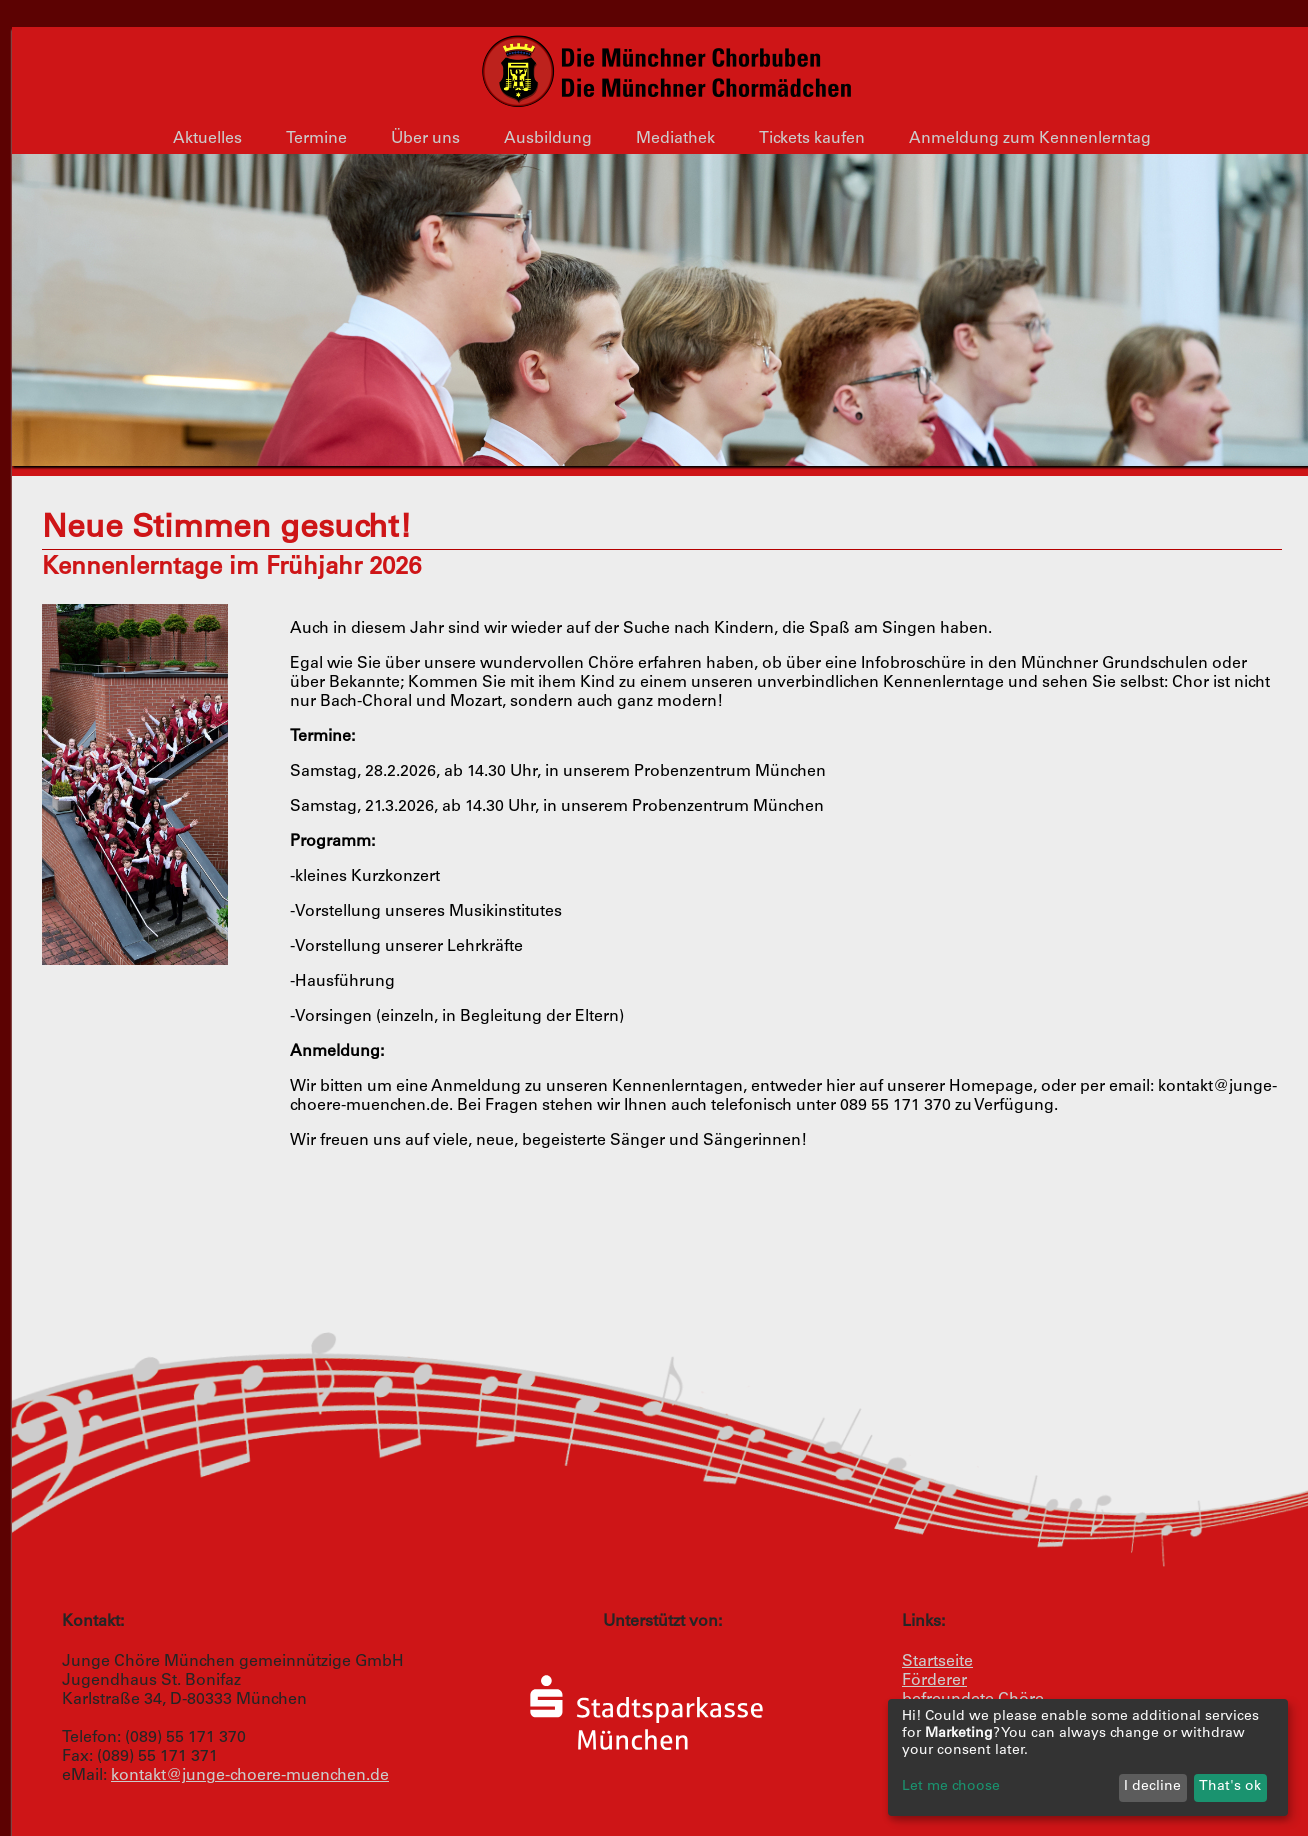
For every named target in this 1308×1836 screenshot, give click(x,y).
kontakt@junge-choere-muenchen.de (250, 1776)
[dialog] (1088, 1757)
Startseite (937, 1662)
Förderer (934, 1681)
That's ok (1230, 1787)
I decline (1152, 1787)
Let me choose (951, 1787)
